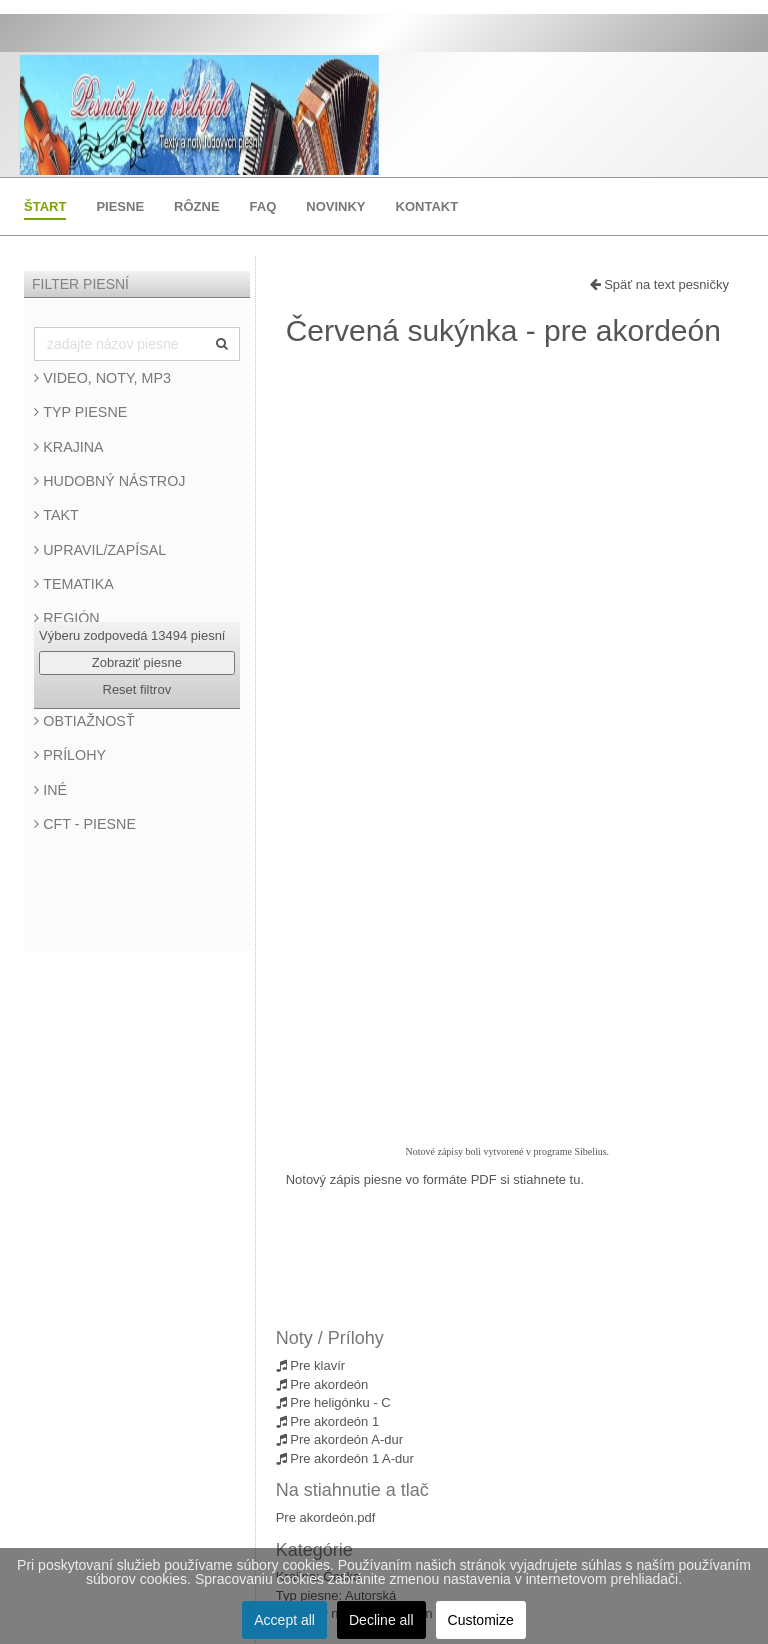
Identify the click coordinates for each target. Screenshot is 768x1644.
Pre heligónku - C (333, 1402)
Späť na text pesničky (659, 284)
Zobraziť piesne (137, 662)
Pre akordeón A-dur (339, 1439)
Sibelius (590, 1151)
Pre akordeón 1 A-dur (345, 1458)
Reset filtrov (137, 689)
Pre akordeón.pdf (326, 1517)
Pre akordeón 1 (328, 1421)
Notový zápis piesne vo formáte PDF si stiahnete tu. (435, 1179)
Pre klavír (311, 1365)
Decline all (381, 1620)
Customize (481, 1620)
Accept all (284, 1620)
